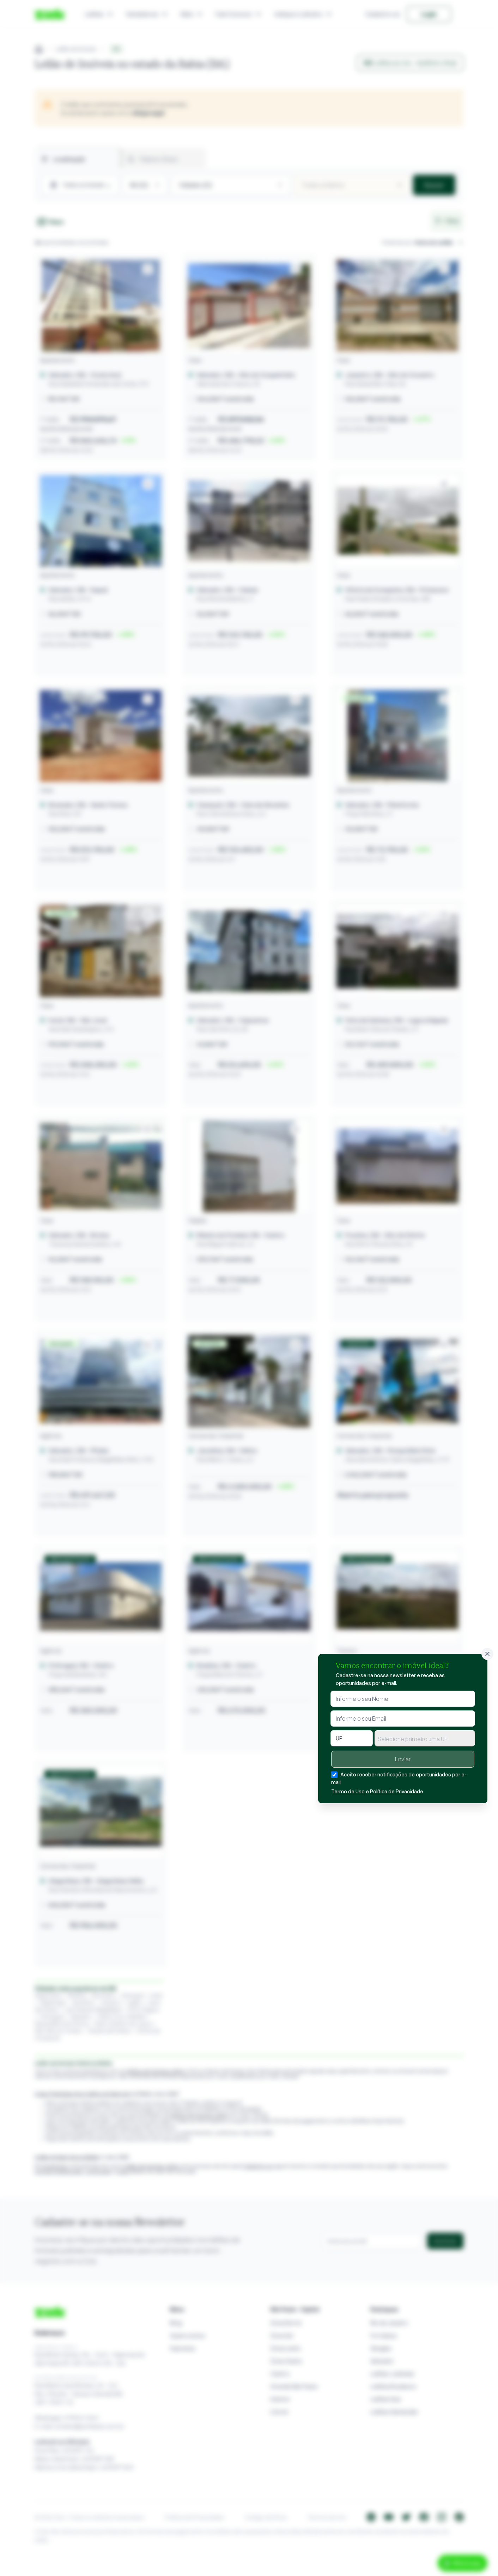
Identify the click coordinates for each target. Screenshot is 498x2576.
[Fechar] (487, 1654)
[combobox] (425, 1738)
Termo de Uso (348, 1791)
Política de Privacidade (396, 1791)
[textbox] (425, 1739)
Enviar (403, 1759)
